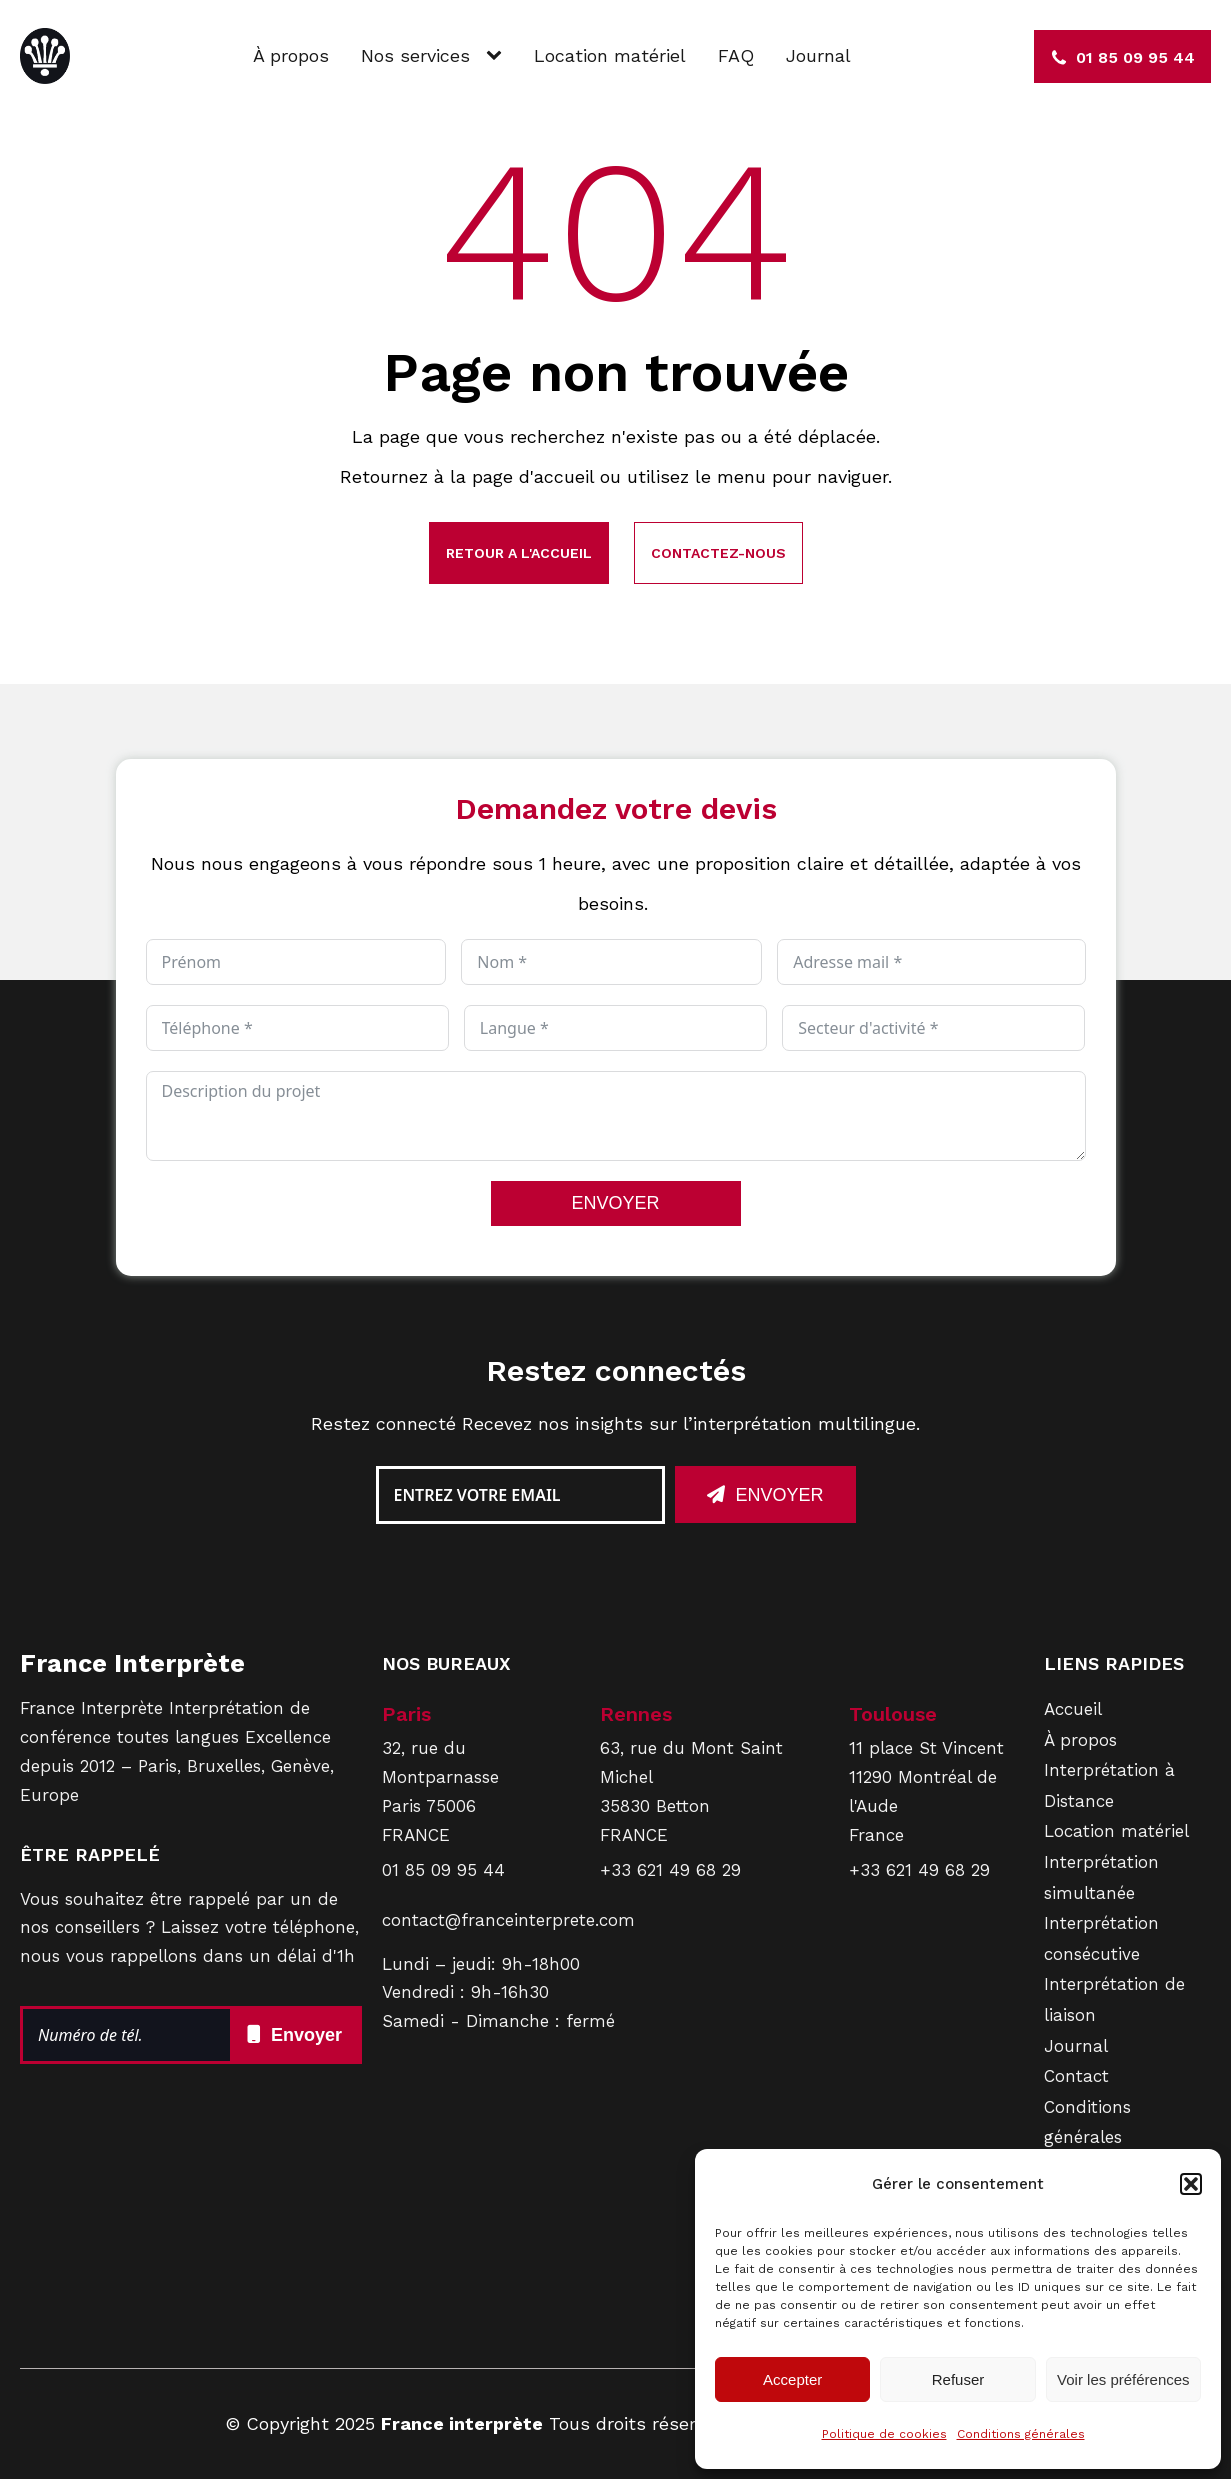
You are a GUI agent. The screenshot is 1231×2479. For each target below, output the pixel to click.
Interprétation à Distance (1109, 1785)
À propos (291, 55)
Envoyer (779, 1495)
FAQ (736, 55)
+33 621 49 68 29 (670, 1870)
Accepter (792, 2379)
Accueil (1073, 1709)
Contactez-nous (718, 553)
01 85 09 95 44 (443, 1870)
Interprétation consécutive (1101, 1938)
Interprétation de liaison (1114, 1999)
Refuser (958, 2379)
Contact (1076, 2076)
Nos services (415, 55)
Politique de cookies (884, 2434)
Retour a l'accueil (519, 553)
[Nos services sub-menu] (498, 56)
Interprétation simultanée (1101, 1877)
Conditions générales (1021, 2434)
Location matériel (610, 55)
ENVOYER (615, 1203)
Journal (818, 55)
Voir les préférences (1123, 2379)
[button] (1191, 2184)
